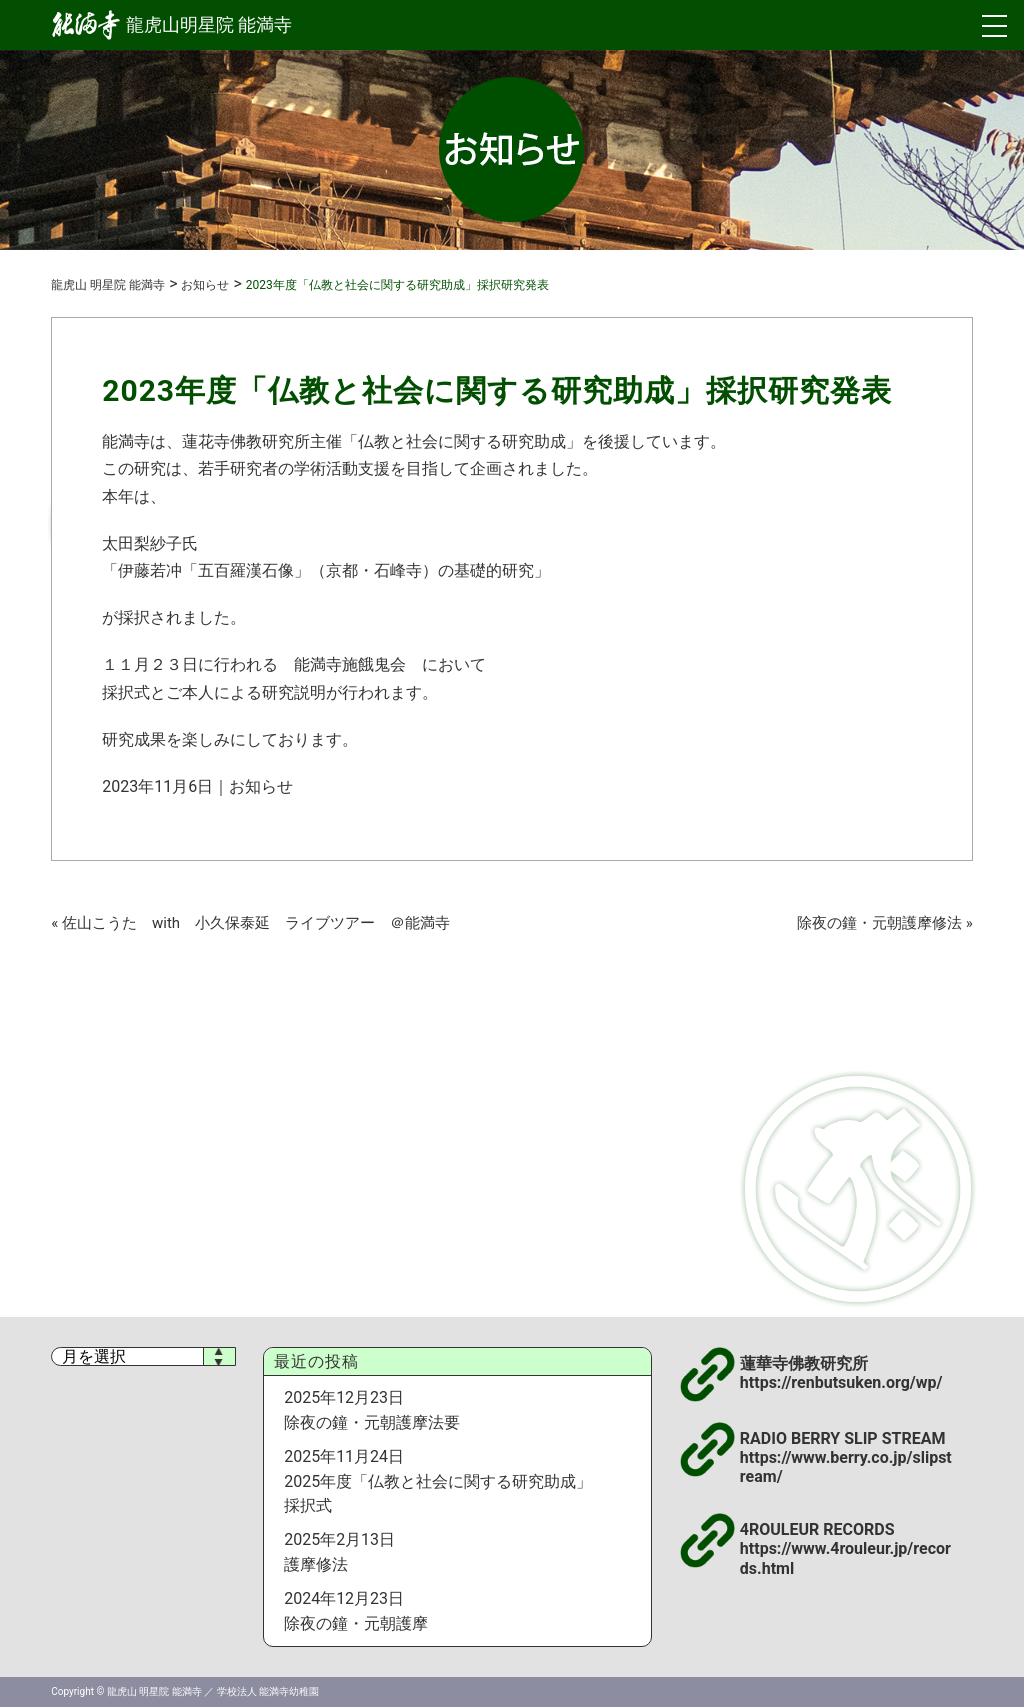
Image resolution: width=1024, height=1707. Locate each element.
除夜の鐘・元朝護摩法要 (372, 1422)
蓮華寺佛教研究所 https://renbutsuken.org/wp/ (841, 1373)
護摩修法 (316, 1564)
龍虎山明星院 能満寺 (171, 24)
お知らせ (261, 786)
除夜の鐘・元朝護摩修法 (879, 923)
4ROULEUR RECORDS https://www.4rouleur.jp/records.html (845, 1548)
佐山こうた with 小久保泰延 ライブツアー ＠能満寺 (256, 923)
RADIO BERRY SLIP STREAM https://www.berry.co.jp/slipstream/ (846, 1457)
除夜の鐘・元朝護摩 (356, 1623)
